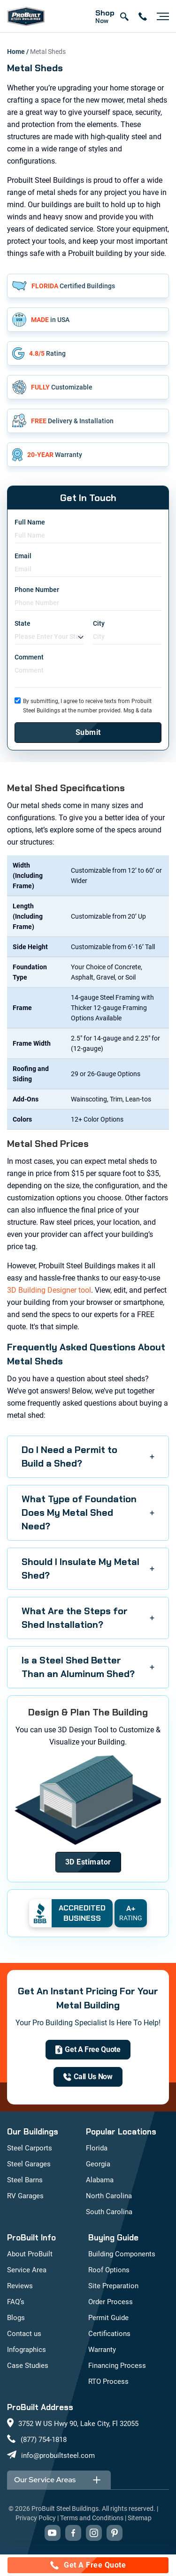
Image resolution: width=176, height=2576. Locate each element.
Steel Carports (29, 2148)
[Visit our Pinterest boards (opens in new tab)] (114, 2533)
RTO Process (108, 2381)
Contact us (24, 2333)
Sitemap (140, 2518)
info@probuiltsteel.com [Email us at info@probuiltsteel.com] (58, 2455)
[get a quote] (88, 2049)
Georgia (98, 2164)
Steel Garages (29, 2164)
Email (23, 556)
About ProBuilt (30, 2254)
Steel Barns (25, 2180)
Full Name (30, 522)
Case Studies (27, 2365)
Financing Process (117, 2365)
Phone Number (37, 589)
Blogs (16, 2318)
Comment (29, 657)
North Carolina (109, 2196)
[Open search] (124, 16)
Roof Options (109, 2270)
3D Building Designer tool (49, 1290)
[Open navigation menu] (160, 16)
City (99, 623)
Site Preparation (113, 2286)
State (23, 623)
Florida (96, 2148)
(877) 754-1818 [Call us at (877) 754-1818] (44, 2439)
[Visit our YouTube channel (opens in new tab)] (53, 2533)
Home (16, 51)
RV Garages (25, 2196)
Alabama (100, 2180)
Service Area (26, 2270)
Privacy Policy (35, 2518)
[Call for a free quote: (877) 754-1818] (88, 2565)
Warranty (102, 2349)
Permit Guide (108, 2318)
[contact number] (142, 16)
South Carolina (109, 2212)
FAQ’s (15, 2302)
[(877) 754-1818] (88, 2077)
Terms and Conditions (91, 2518)
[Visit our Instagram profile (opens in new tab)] (94, 2533)
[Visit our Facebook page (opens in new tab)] (73, 2533)
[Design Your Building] (88, 1862)
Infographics (26, 2349)
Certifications (109, 2333)
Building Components (121, 2254)
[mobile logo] (26, 16)
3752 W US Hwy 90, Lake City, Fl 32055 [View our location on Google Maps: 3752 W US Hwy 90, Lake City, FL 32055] (78, 2423)
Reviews (20, 2286)
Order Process (110, 2302)
